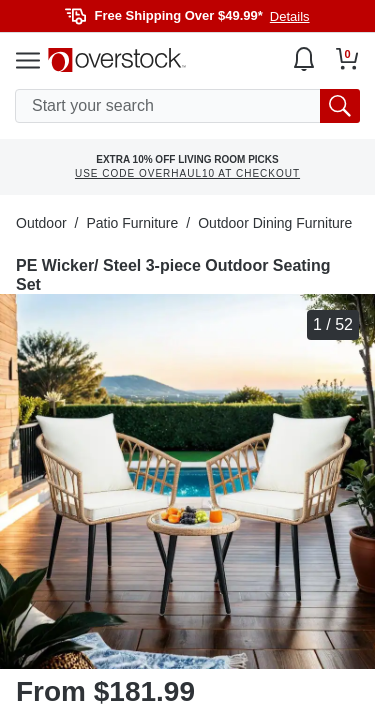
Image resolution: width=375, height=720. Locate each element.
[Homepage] (117, 60)
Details (290, 16)
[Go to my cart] (347, 59)
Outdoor (41, 223)
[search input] (187, 106)
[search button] (340, 106)
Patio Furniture (132, 223)
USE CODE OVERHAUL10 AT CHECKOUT (187, 173)
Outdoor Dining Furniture (275, 223)
